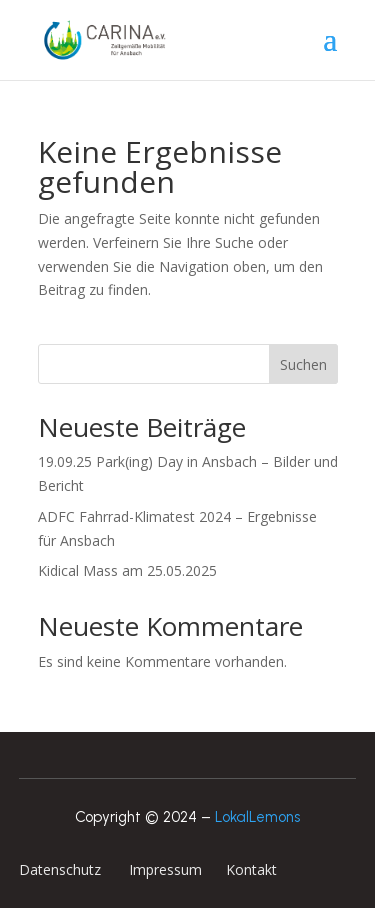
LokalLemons (257, 817)
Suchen (303, 364)
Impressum (163, 869)
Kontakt (249, 869)
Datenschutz (62, 869)
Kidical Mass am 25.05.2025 (127, 570)
